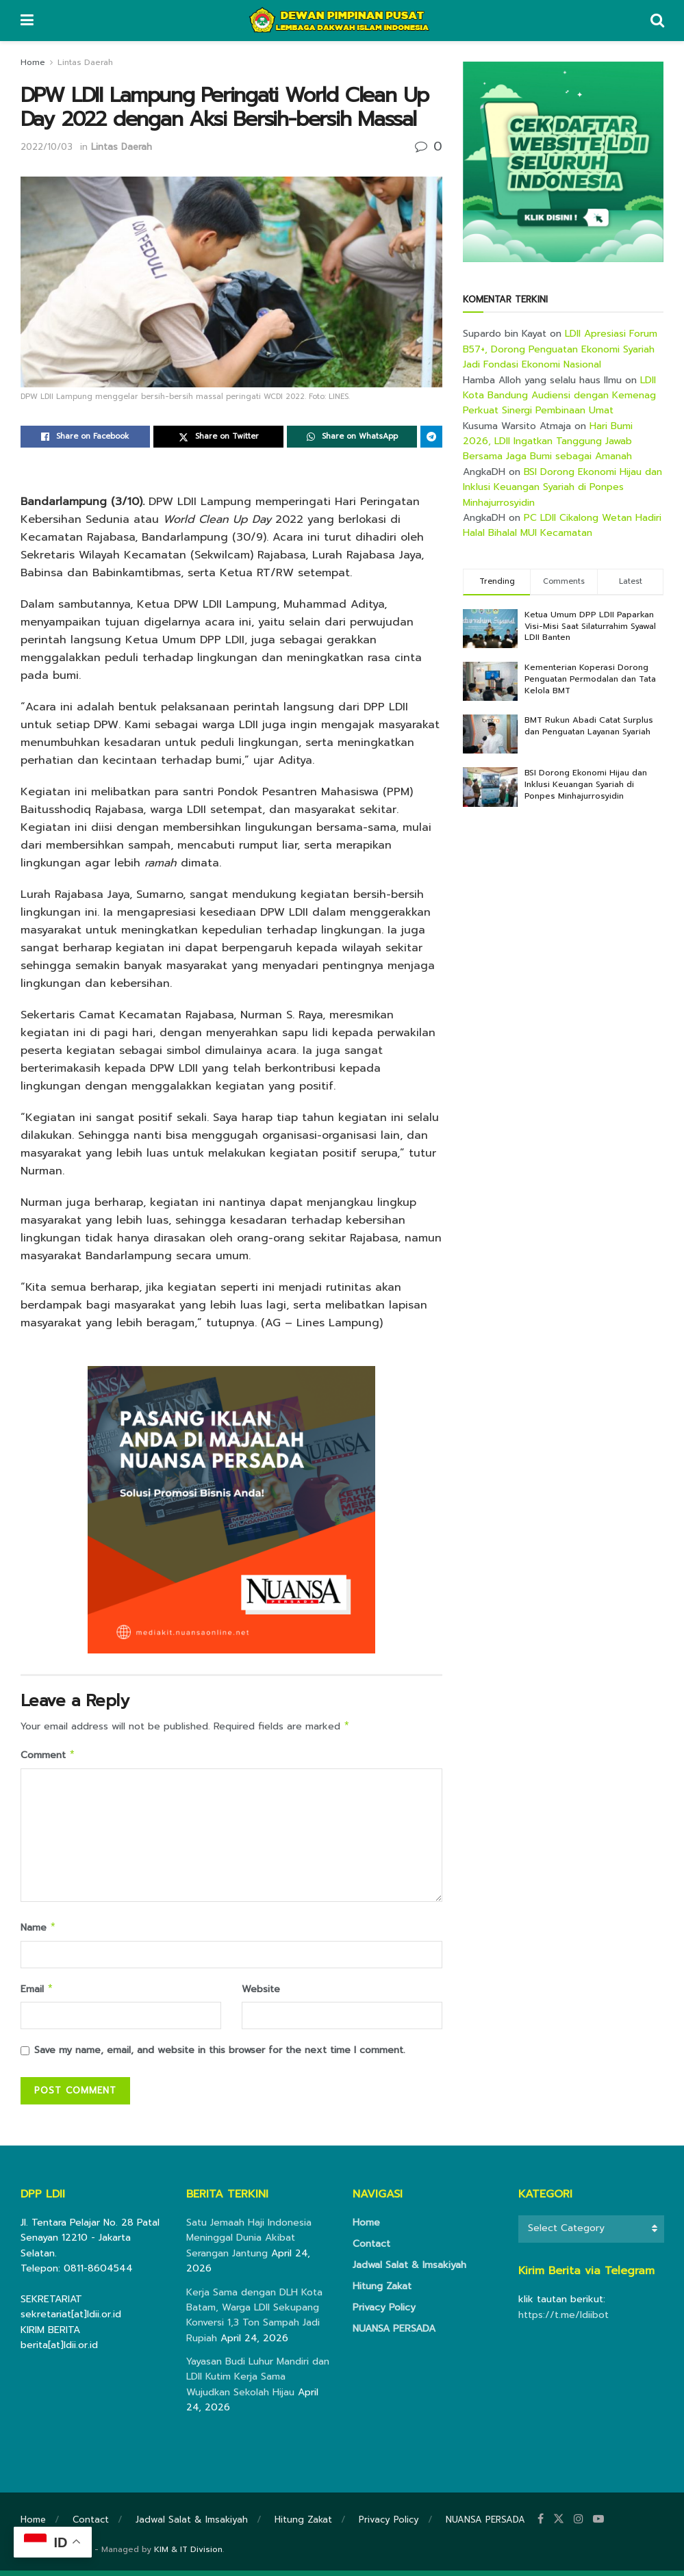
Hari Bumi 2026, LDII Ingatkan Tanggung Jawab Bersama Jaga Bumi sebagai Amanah (548, 441)
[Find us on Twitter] (558, 2524)
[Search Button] (657, 20)
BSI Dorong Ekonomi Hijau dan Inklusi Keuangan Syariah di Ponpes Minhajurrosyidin (562, 487)
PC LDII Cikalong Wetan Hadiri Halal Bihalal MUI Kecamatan (562, 525)
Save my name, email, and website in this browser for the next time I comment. (219, 2055)
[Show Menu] (27, 20)
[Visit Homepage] (341, 20)
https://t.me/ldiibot (563, 2320)
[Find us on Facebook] (540, 2524)
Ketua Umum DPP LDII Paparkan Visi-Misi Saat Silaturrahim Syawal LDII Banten (590, 626)
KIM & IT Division (188, 2555)
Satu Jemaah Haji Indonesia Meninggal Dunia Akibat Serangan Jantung (249, 2243)
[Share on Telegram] (431, 437)
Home (33, 62)
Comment (48, 1757)
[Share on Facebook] (86, 437)
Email (37, 1994)
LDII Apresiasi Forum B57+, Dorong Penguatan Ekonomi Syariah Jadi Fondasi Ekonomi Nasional (560, 349)
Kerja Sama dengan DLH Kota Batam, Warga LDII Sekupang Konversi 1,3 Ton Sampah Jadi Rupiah (254, 2321)
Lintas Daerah (85, 62)
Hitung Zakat (382, 2291)
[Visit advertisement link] (563, 162)
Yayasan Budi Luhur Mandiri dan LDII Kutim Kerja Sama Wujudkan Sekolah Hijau (257, 2382)
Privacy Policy (384, 2313)
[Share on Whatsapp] (352, 437)
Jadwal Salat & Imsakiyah (409, 2270)
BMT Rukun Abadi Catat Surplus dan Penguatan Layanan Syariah (588, 726)
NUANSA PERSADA (394, 2334)
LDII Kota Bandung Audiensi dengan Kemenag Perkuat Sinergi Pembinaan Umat (559, 395)
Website (261, 1993)
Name (39, 1931)
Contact (371, 2249)
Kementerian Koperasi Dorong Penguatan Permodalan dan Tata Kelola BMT (590, 679)
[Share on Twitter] (218, 437)
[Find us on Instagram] (578, 2524)
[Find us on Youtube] (598, 2524)
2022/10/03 (47, 146)
